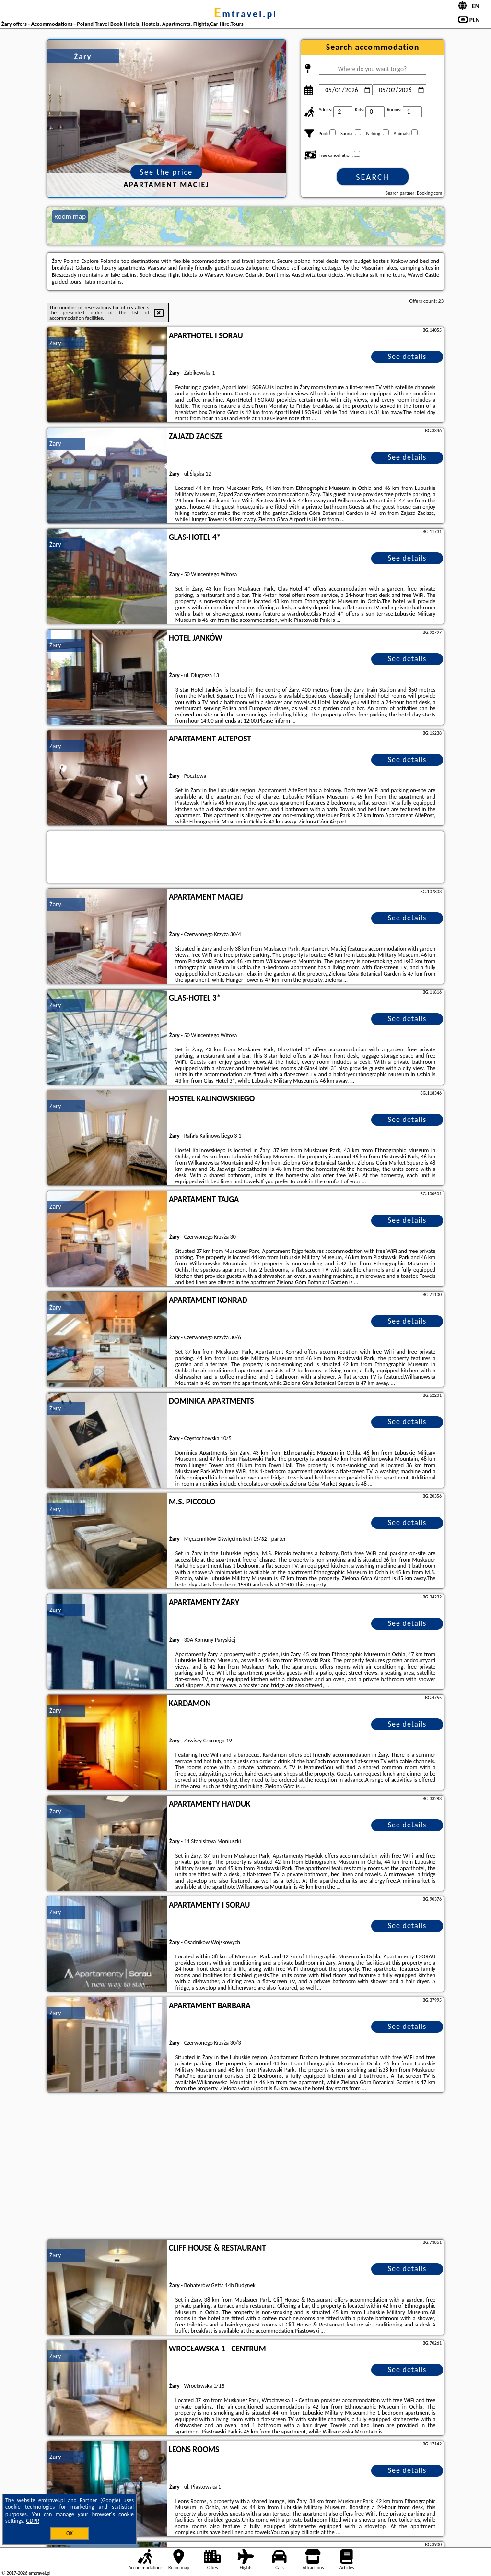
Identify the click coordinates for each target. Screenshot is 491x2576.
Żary (55, 343)
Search (372, 177)
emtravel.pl (245, 14)
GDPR (32, 2520)
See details (407, 356)
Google (110, 2500)
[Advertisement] (245, 2167)
